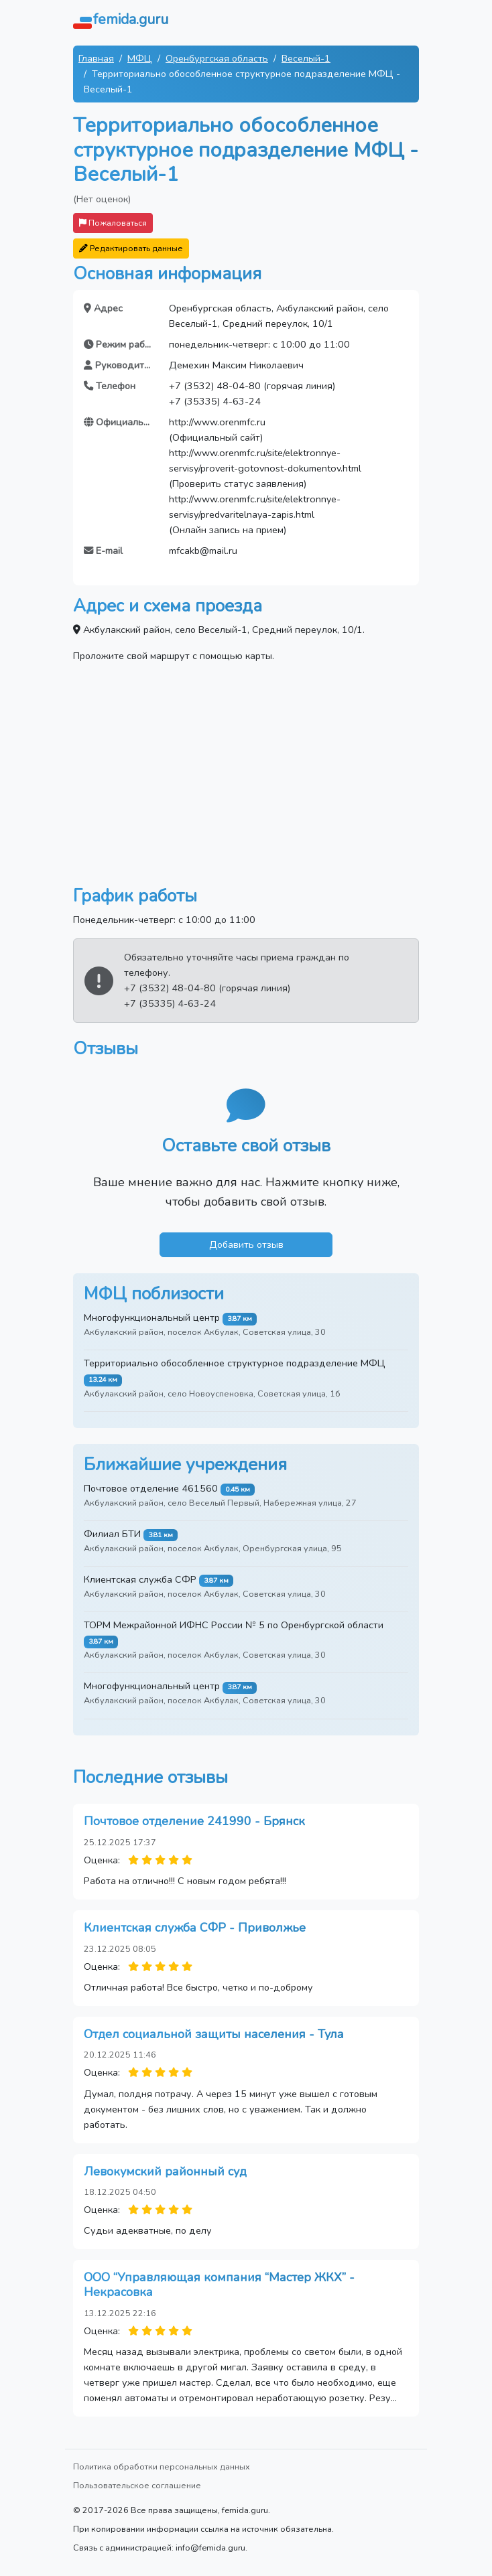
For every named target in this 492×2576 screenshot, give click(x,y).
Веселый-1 (306, 58)
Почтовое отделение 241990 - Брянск (194, 1821)
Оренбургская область (217, 58)
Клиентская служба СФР (140, 1579)
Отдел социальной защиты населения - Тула (214, 2034)
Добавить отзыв (246, 1244)
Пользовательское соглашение (137, 2485)
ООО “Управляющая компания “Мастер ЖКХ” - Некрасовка (219, 2284)
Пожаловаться (113, 222)
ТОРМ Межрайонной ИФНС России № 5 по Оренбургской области (233, 1625)
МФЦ (139, 58)
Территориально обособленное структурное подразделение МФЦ (234, 1363)
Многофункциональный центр (152, 1317)
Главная (96, 58)
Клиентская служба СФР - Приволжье (195, 1928)
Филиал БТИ (112, 1534)
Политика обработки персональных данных (161, 2466)
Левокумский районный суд (165, 2171)
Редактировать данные (131, 248)
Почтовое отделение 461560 (151, 1488)
